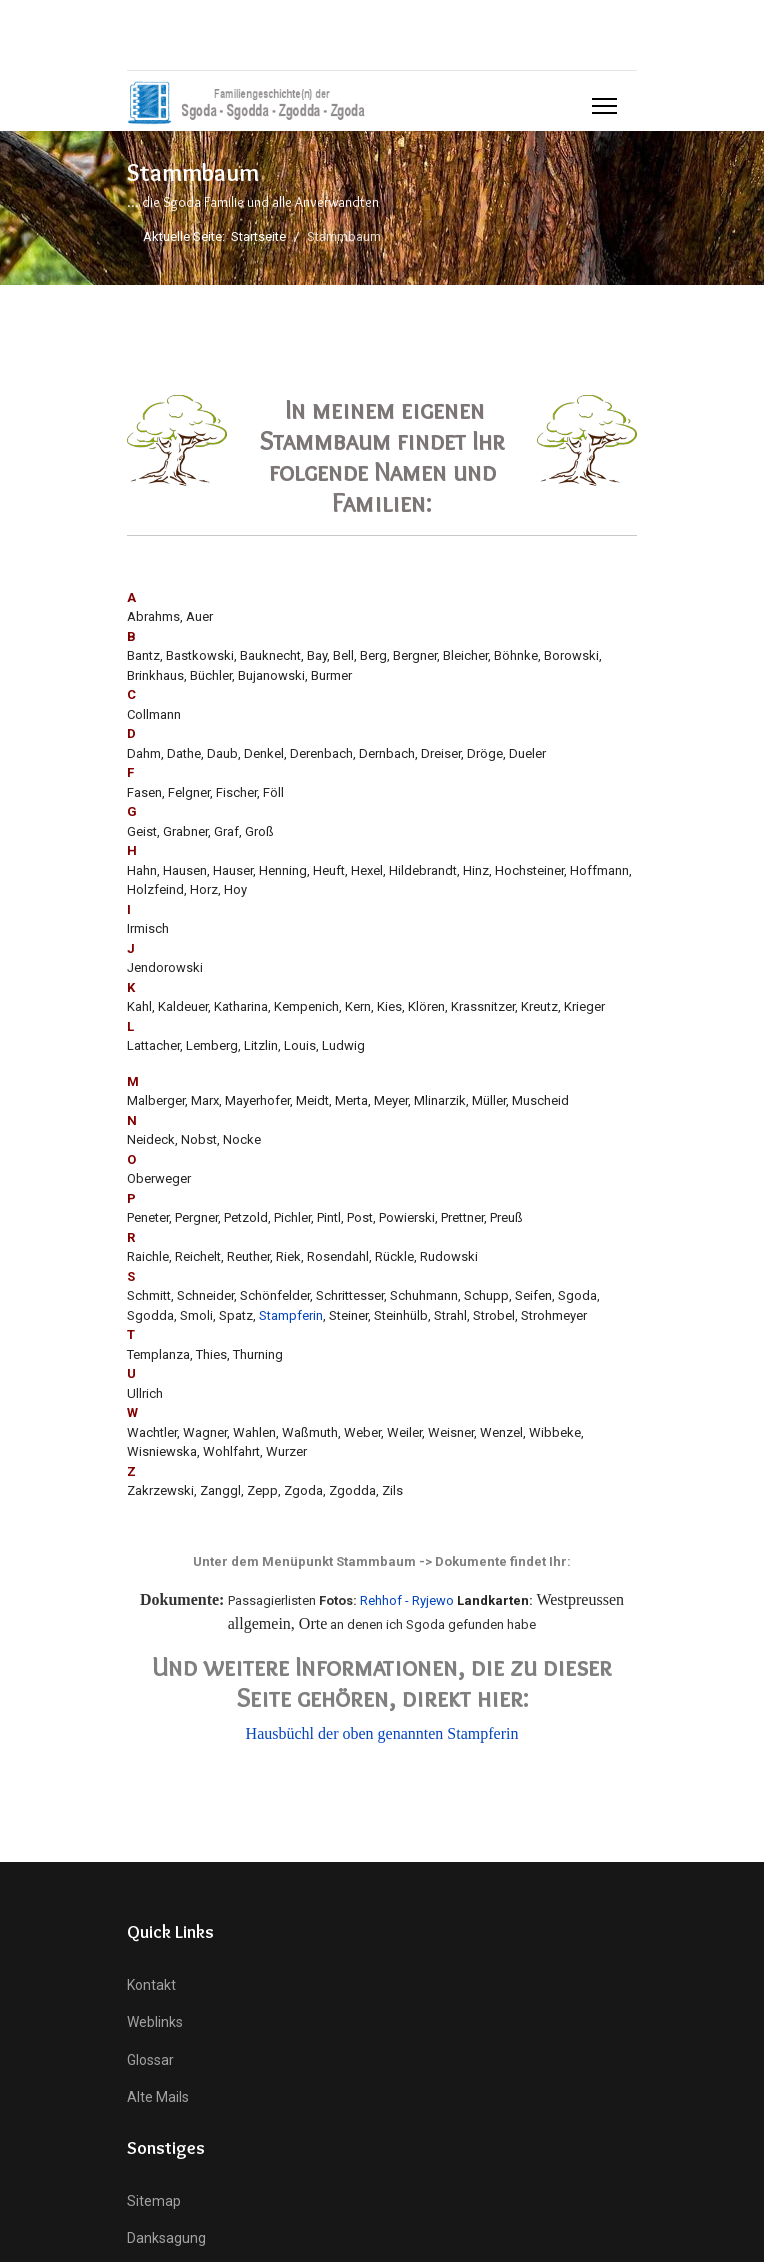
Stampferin (291, 1315)
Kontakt (151, 1985)
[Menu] (604, 106)
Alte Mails (158, 2097)
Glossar (150, 2060)
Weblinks (155, 2022)
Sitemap (154, 2201)
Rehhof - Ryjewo (407, 1600)
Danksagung (166, 2238)
